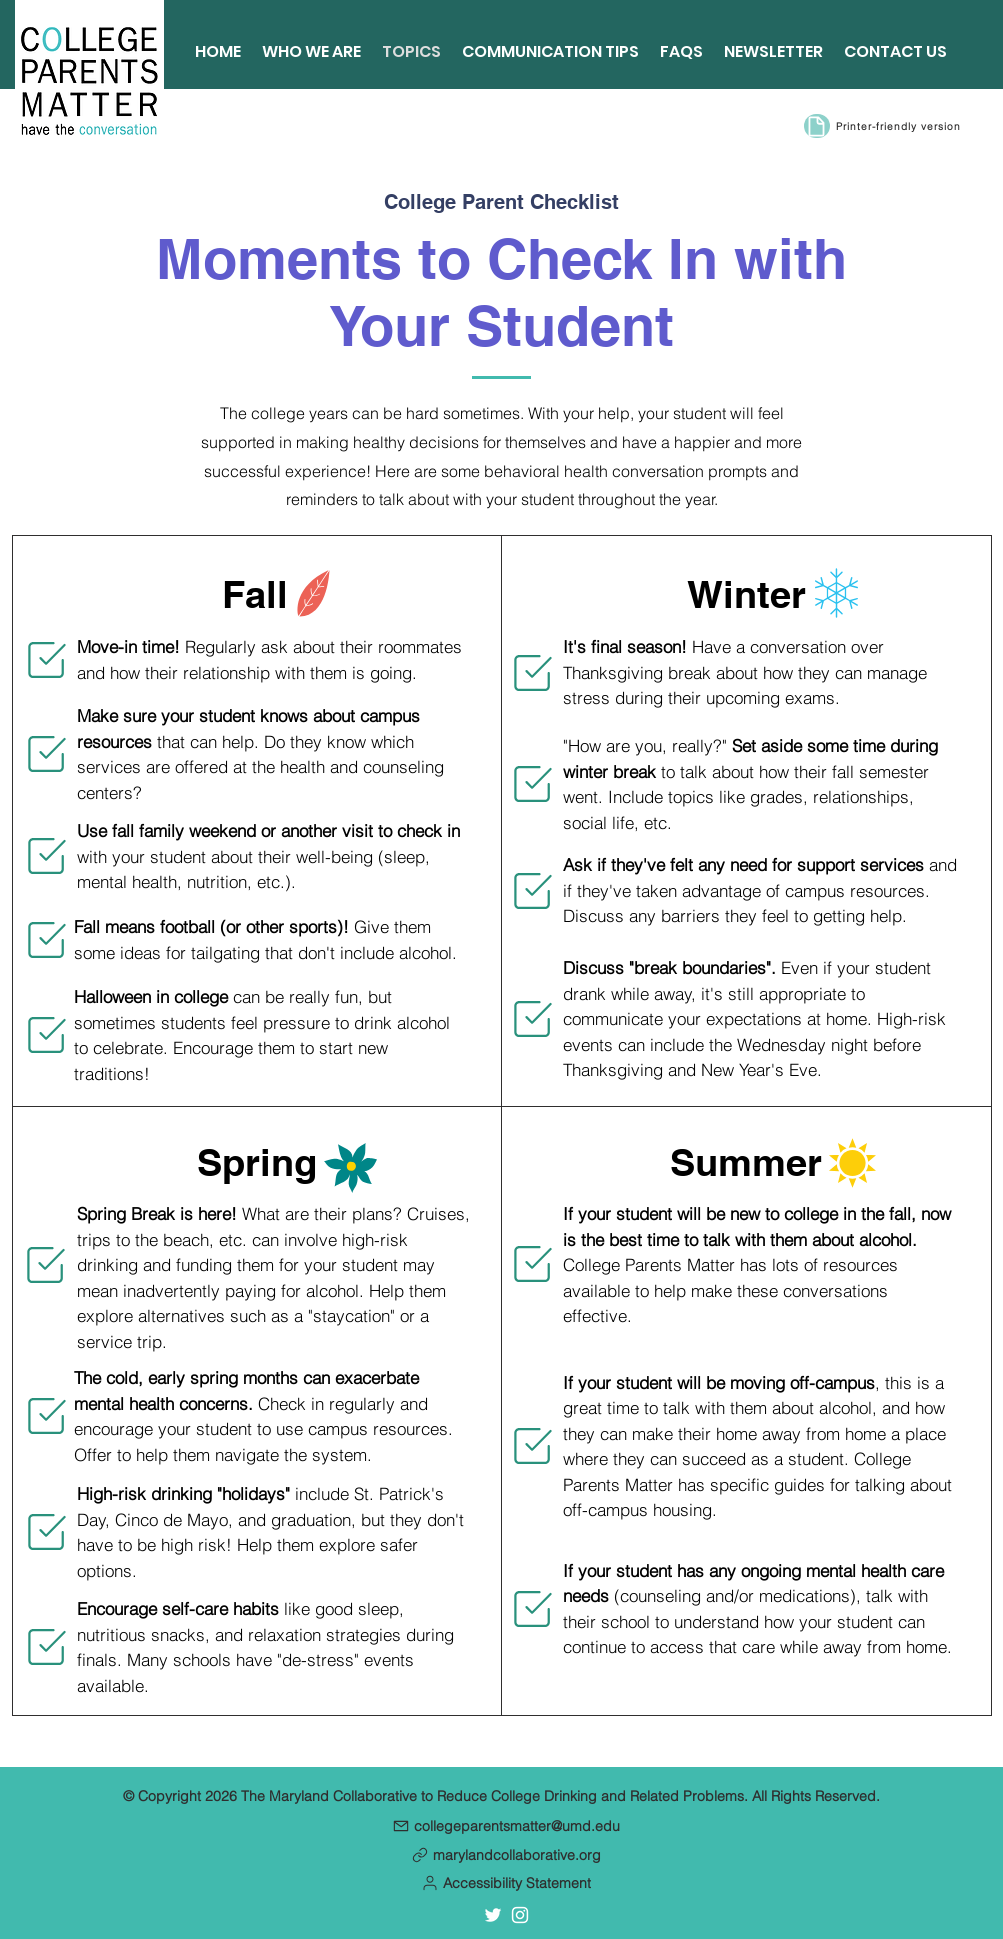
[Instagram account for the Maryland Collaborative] (520, 1915)
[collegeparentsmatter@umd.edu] (506, 1826)
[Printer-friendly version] (900, 126)
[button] (506, 1883)
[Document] (817, 126)
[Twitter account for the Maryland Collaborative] (493, 1915)
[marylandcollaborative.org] (506, 1855)
